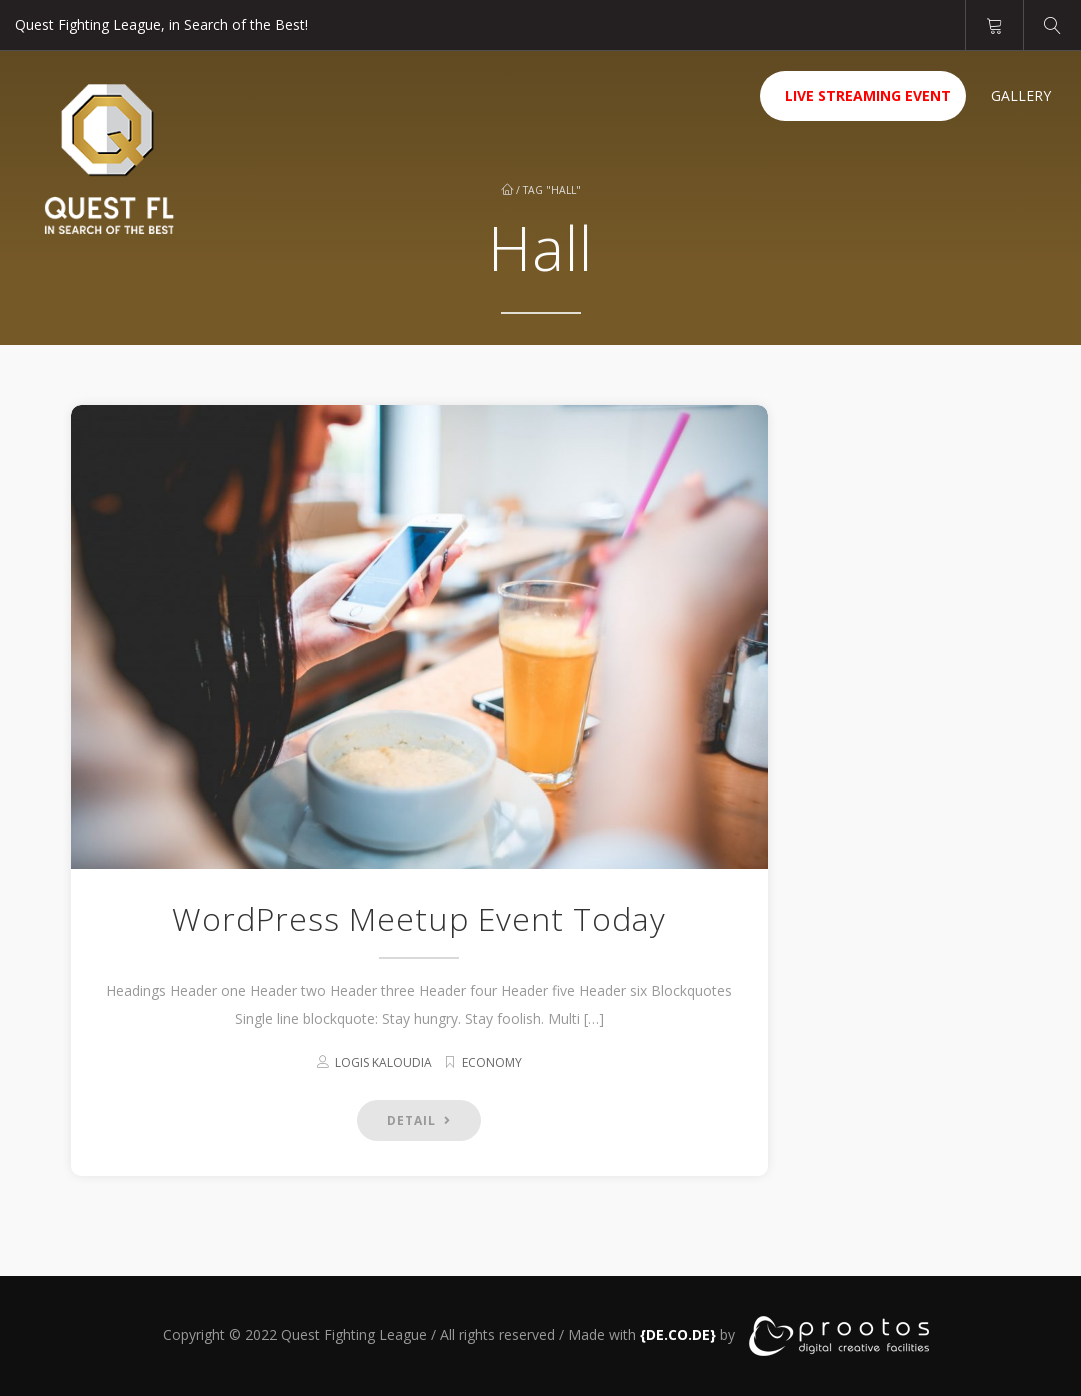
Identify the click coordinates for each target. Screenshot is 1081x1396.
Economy (492, 1062)
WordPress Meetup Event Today (419, 918)
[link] (678, 1334)
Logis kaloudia (383, 1062)
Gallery (1021, 95)
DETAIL (419, 1120)
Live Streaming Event (868, 95)
